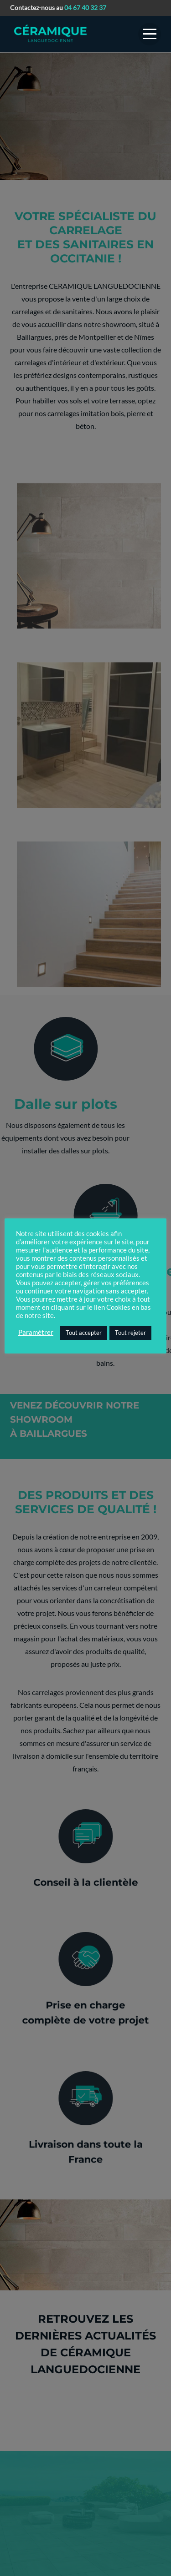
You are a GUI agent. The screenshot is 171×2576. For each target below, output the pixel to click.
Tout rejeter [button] (130, 1332)
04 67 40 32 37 (85, 7)
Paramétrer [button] (35, 1332)
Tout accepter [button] (84, 1332)
